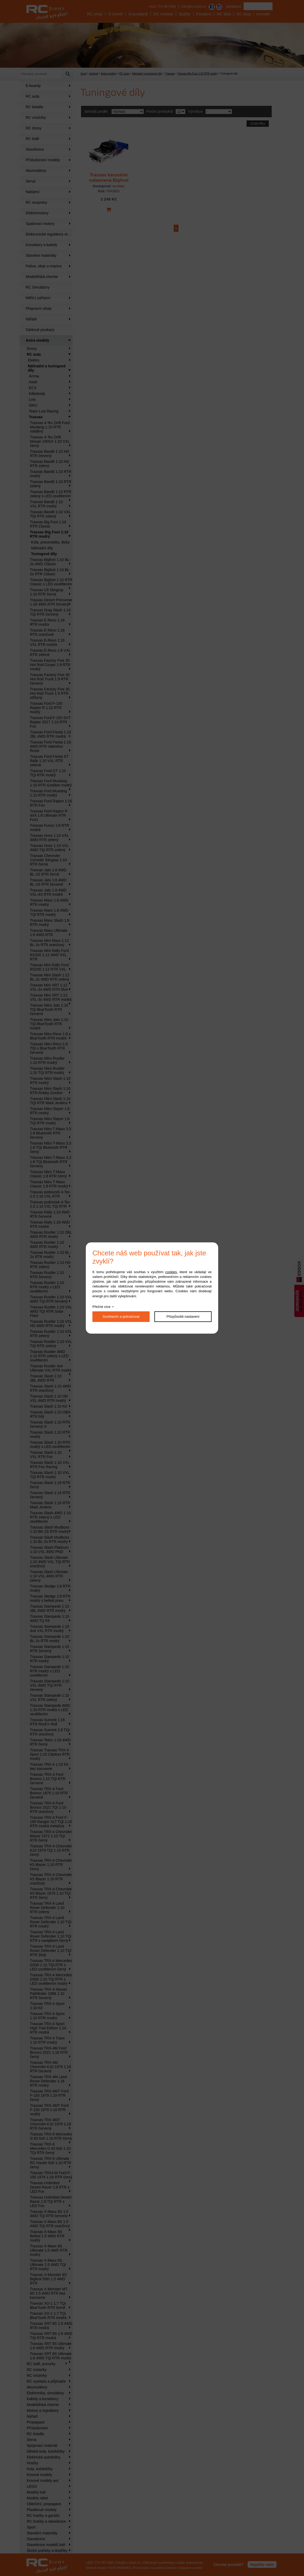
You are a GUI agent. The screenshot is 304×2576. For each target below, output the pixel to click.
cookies (171, 1272)
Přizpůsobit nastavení (183, 1317)
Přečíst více (101, 1307)
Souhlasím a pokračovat (120, 1317)
